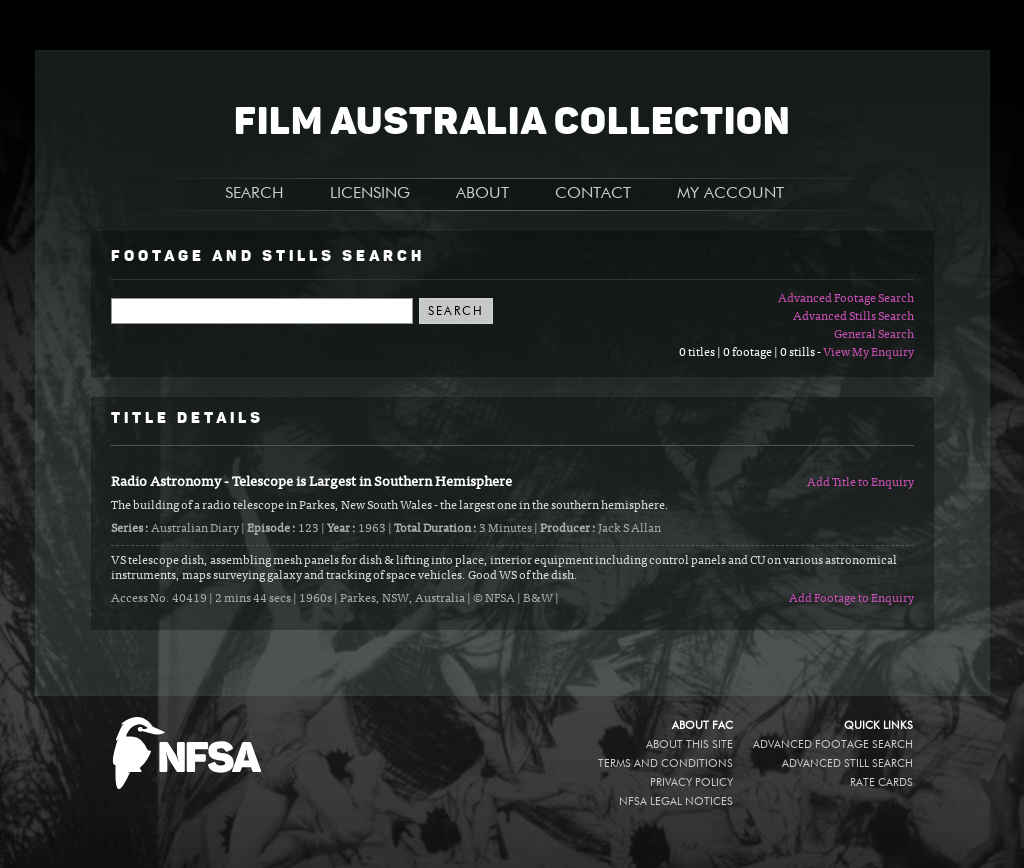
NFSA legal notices (676, 801)
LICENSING (370, 194)
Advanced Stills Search (853, 317)
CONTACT (593, 194)
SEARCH (254, 194)
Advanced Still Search (847, 763)
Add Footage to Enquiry (851, 599)
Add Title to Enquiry (860, 483)
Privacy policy (691, 782)
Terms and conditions (665, 763)
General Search (874, 335)
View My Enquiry (868, 353)
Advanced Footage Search (846, 299)
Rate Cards (881, 782)
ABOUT (482, 194)
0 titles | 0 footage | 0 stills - (751, 353)
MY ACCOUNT (730, 194)
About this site (689, 744)
